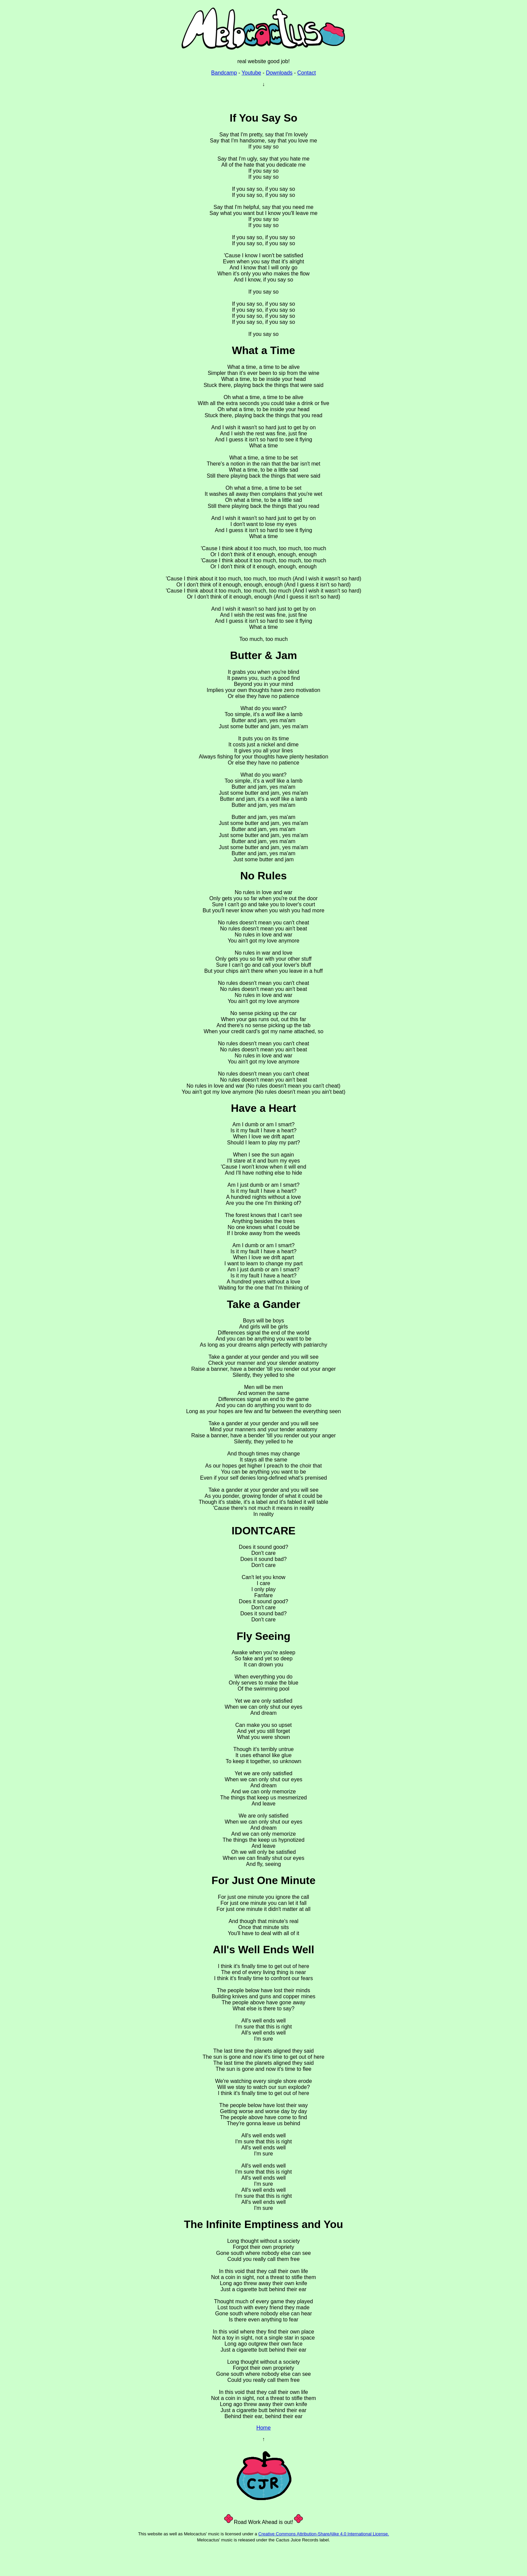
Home (263, 2428)
